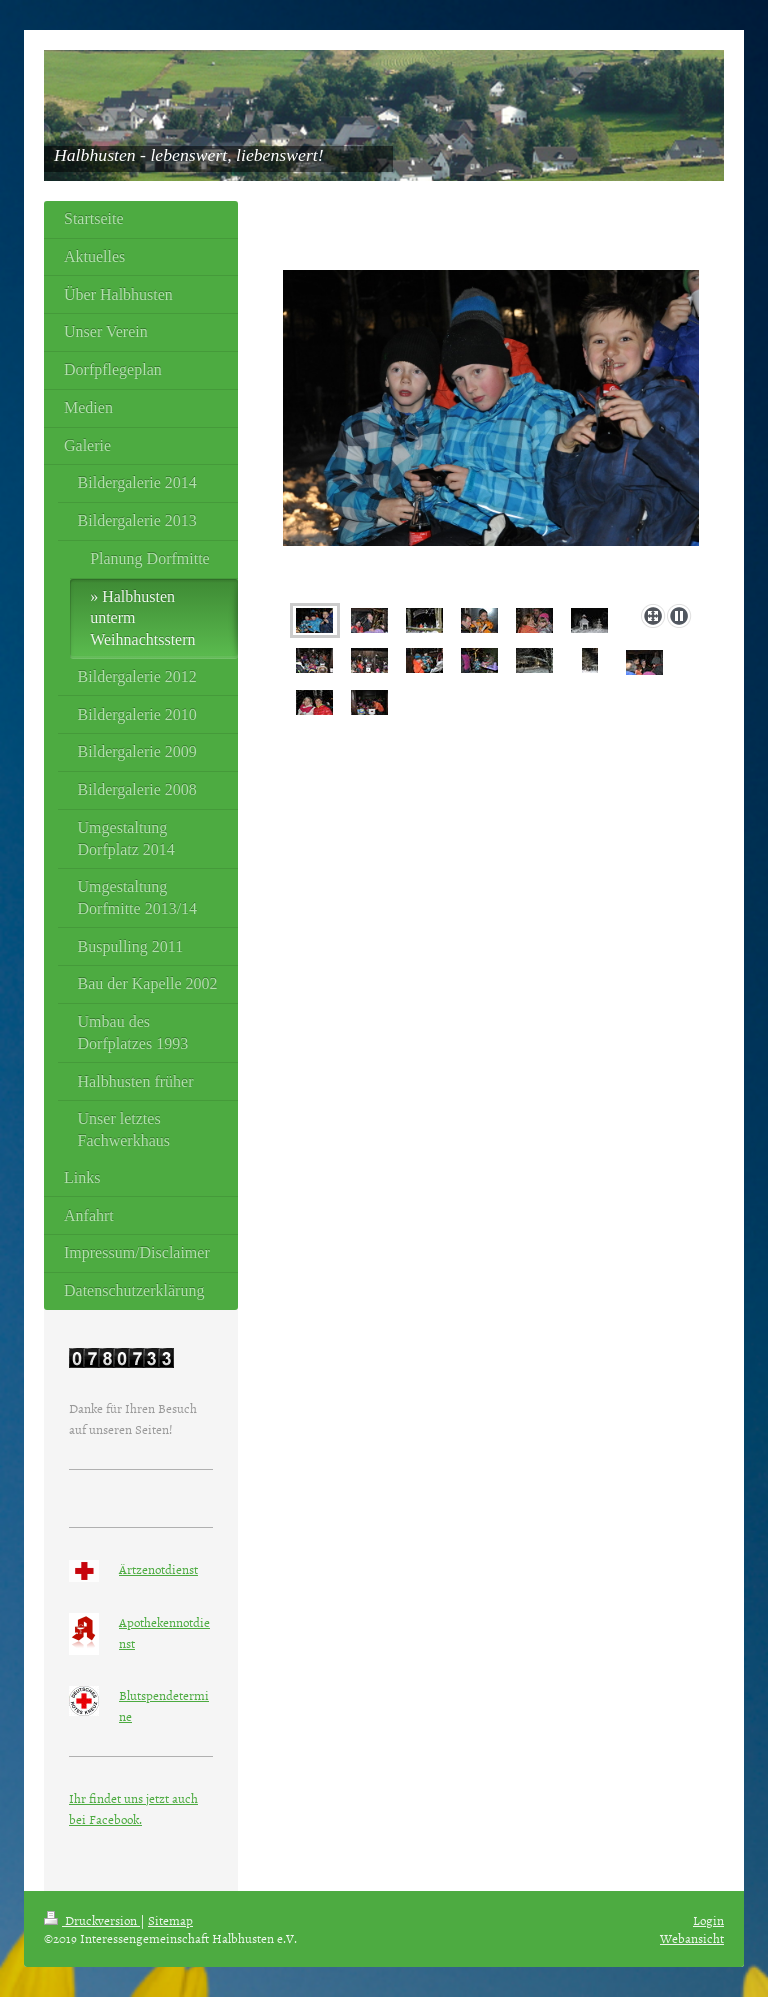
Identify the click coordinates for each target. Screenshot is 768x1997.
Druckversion (92, 1920)
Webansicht (692, 1938)
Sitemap (170, 1920)
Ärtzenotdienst (158, 1569)
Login (708, 1920)
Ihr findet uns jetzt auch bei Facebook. (133, 1808)
